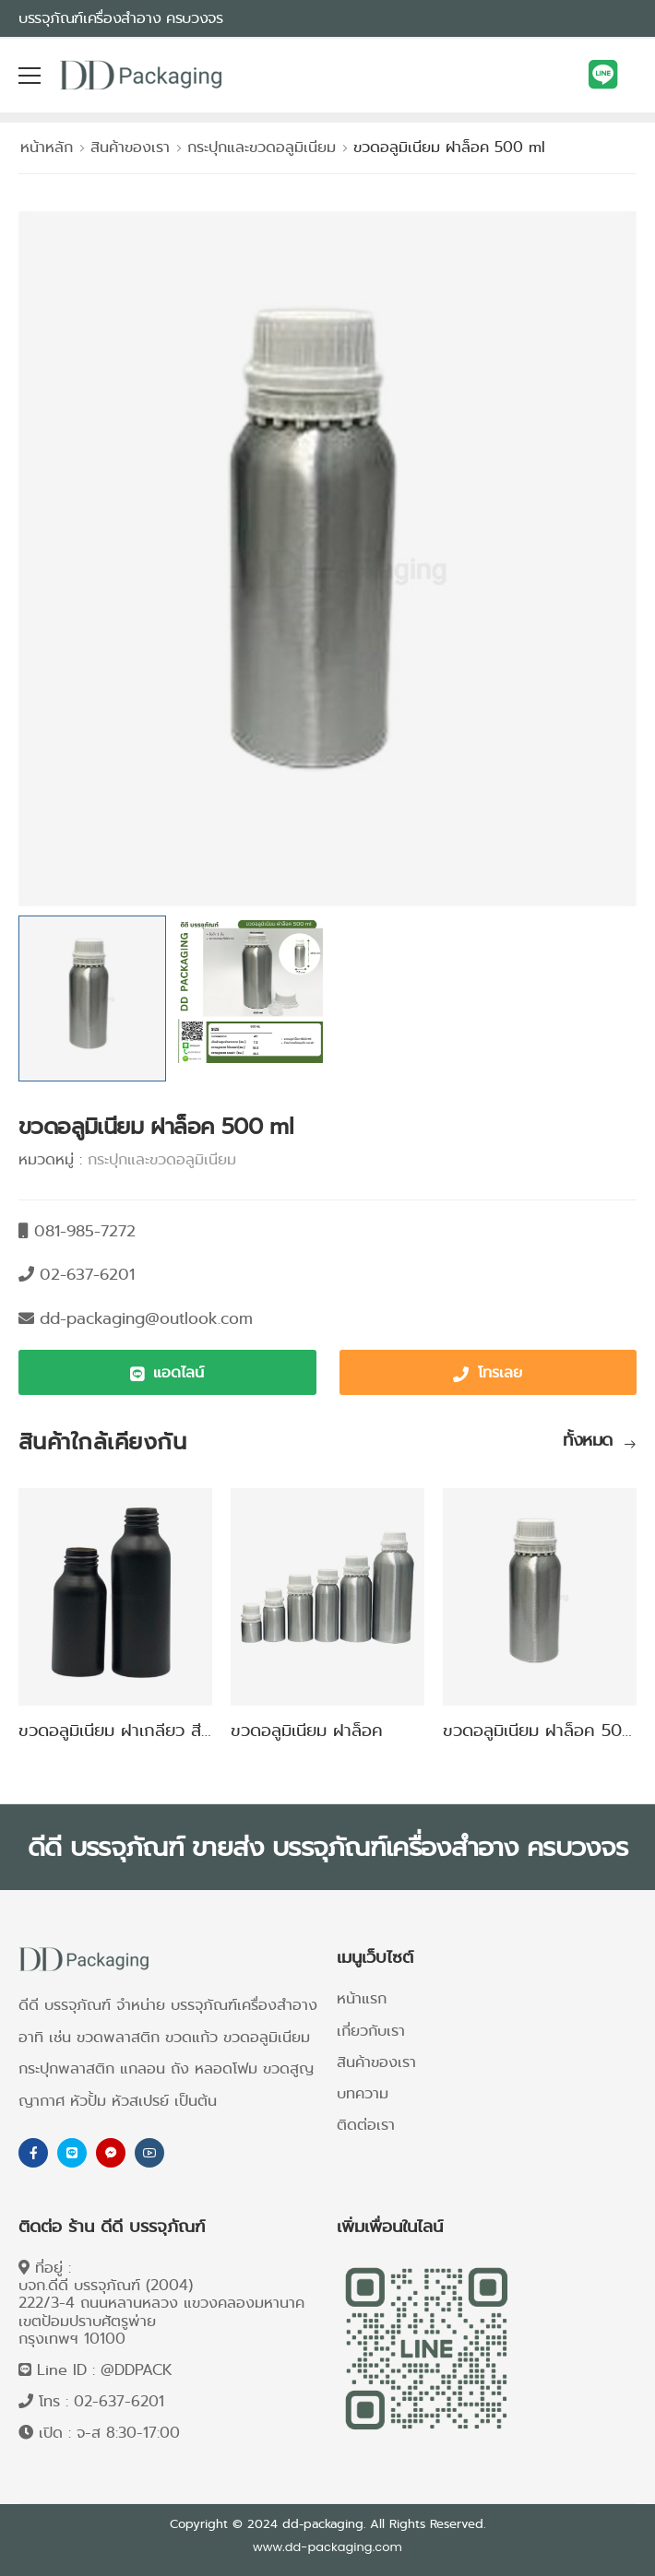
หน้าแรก (362, 1998)
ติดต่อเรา (366, 2124)
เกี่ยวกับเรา (371, 2030)
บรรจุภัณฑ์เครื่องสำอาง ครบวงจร (120, 18)
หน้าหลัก (46, 147)
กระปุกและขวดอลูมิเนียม (261, 147)
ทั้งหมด (590, 1441)
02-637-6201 (119, 2401)
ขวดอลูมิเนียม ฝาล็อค (307, 1731)
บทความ (362, 2093)
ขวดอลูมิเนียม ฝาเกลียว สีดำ (119, 1731)
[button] (167, 1373)
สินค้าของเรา (130, 147)
